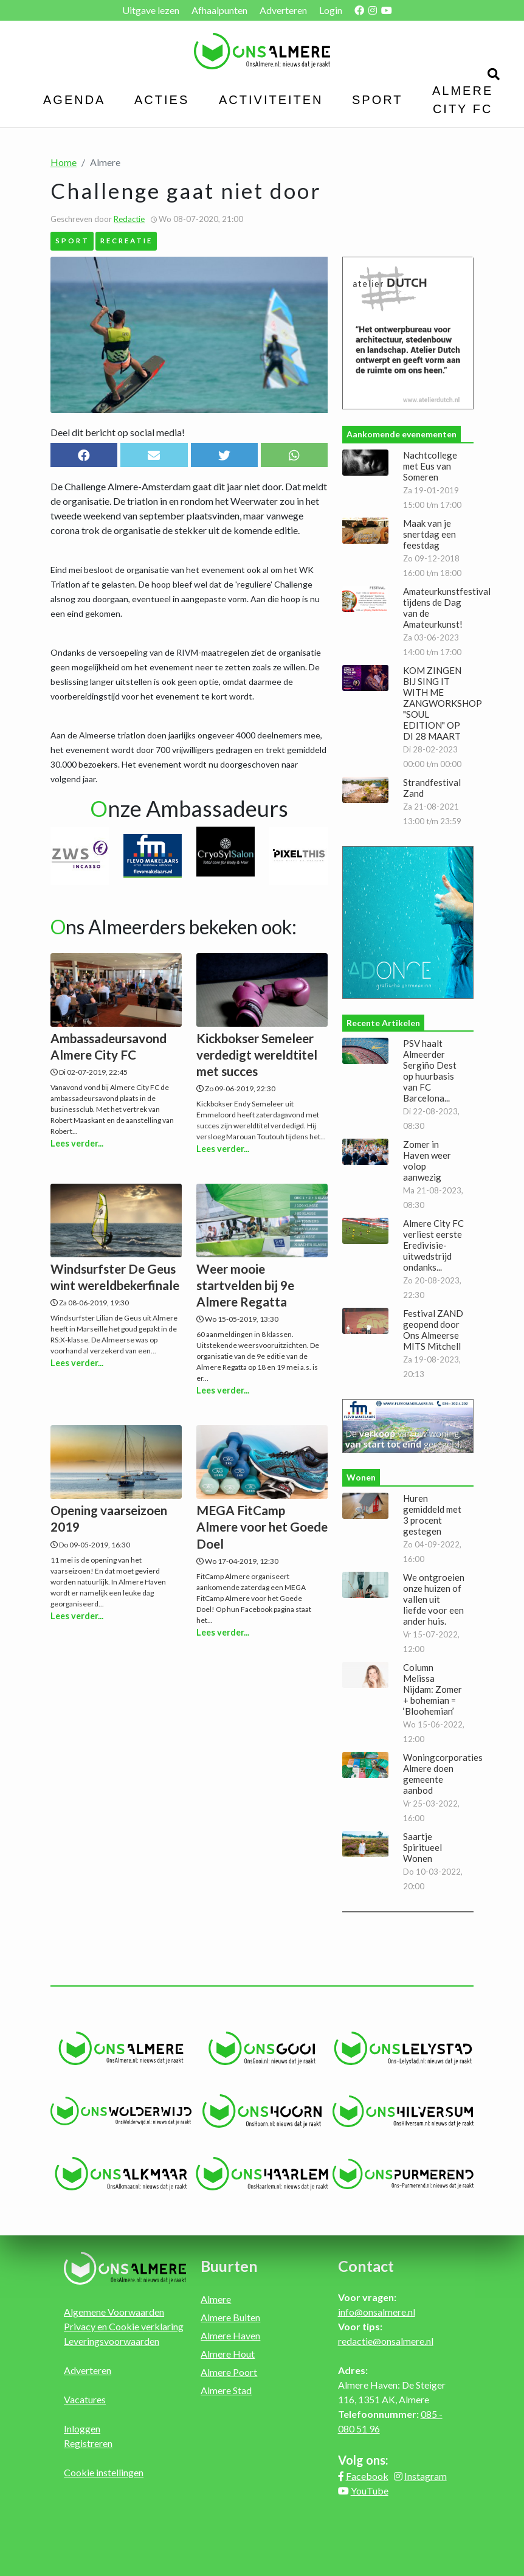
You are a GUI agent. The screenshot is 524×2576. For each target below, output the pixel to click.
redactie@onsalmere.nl (385, 2341)
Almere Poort (229, 2372)
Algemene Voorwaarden (114, 2311)
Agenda (74, 99)
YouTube (369, 2490)
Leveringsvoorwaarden (111, 2341)
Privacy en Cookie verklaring (124, 2326)
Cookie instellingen (103, 2472)
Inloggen (82, 2428)
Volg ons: (363, 2460)
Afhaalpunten (219, 10)
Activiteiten (271, 99)
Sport (377, 99)
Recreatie (126, 240)
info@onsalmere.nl (376, 2311)
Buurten (229, 2266)
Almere (216, 2299)
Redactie (129, 219)
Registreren (88, 2443)
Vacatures (85, 2399)
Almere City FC (462, 100)
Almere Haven (230, 2335)
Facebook (367, 2476)
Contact (366, 2266)
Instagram (425, 2476)
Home (63, 162)
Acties (161, 99)
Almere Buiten (230, 2317)
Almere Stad (226, 2390)
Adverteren (283, 10)
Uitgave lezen (150, 10)
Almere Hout (228, 2353)
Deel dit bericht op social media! (117, 432)
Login (330, 10)
